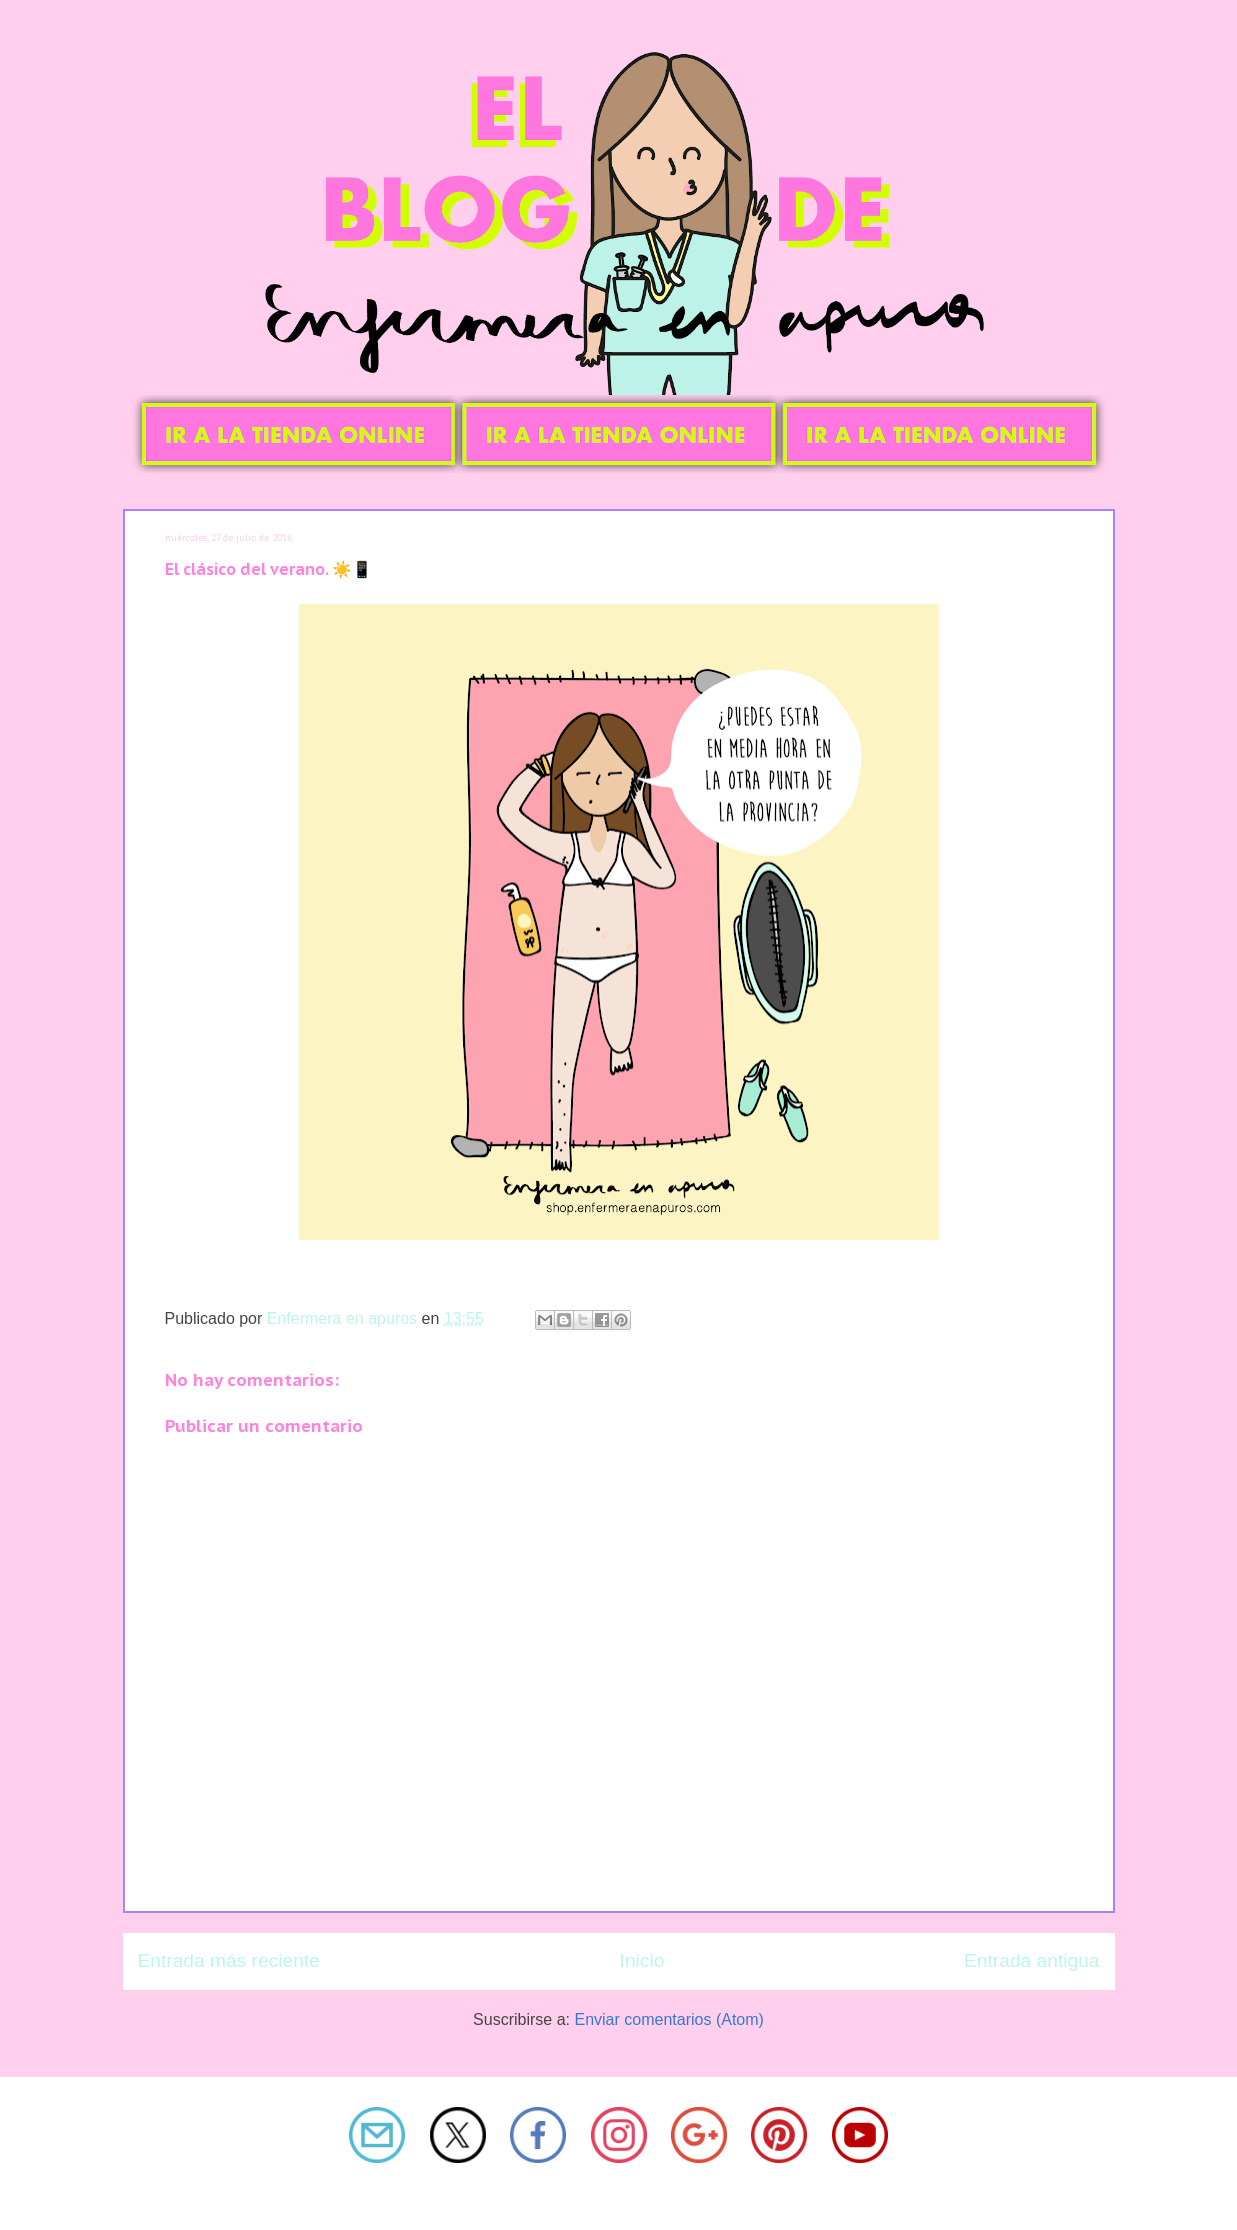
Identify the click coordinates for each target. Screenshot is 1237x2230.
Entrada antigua (1031, 1960)
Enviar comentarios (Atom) (668, 2019)
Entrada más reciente (229, 1960)
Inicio (642, 1960)
